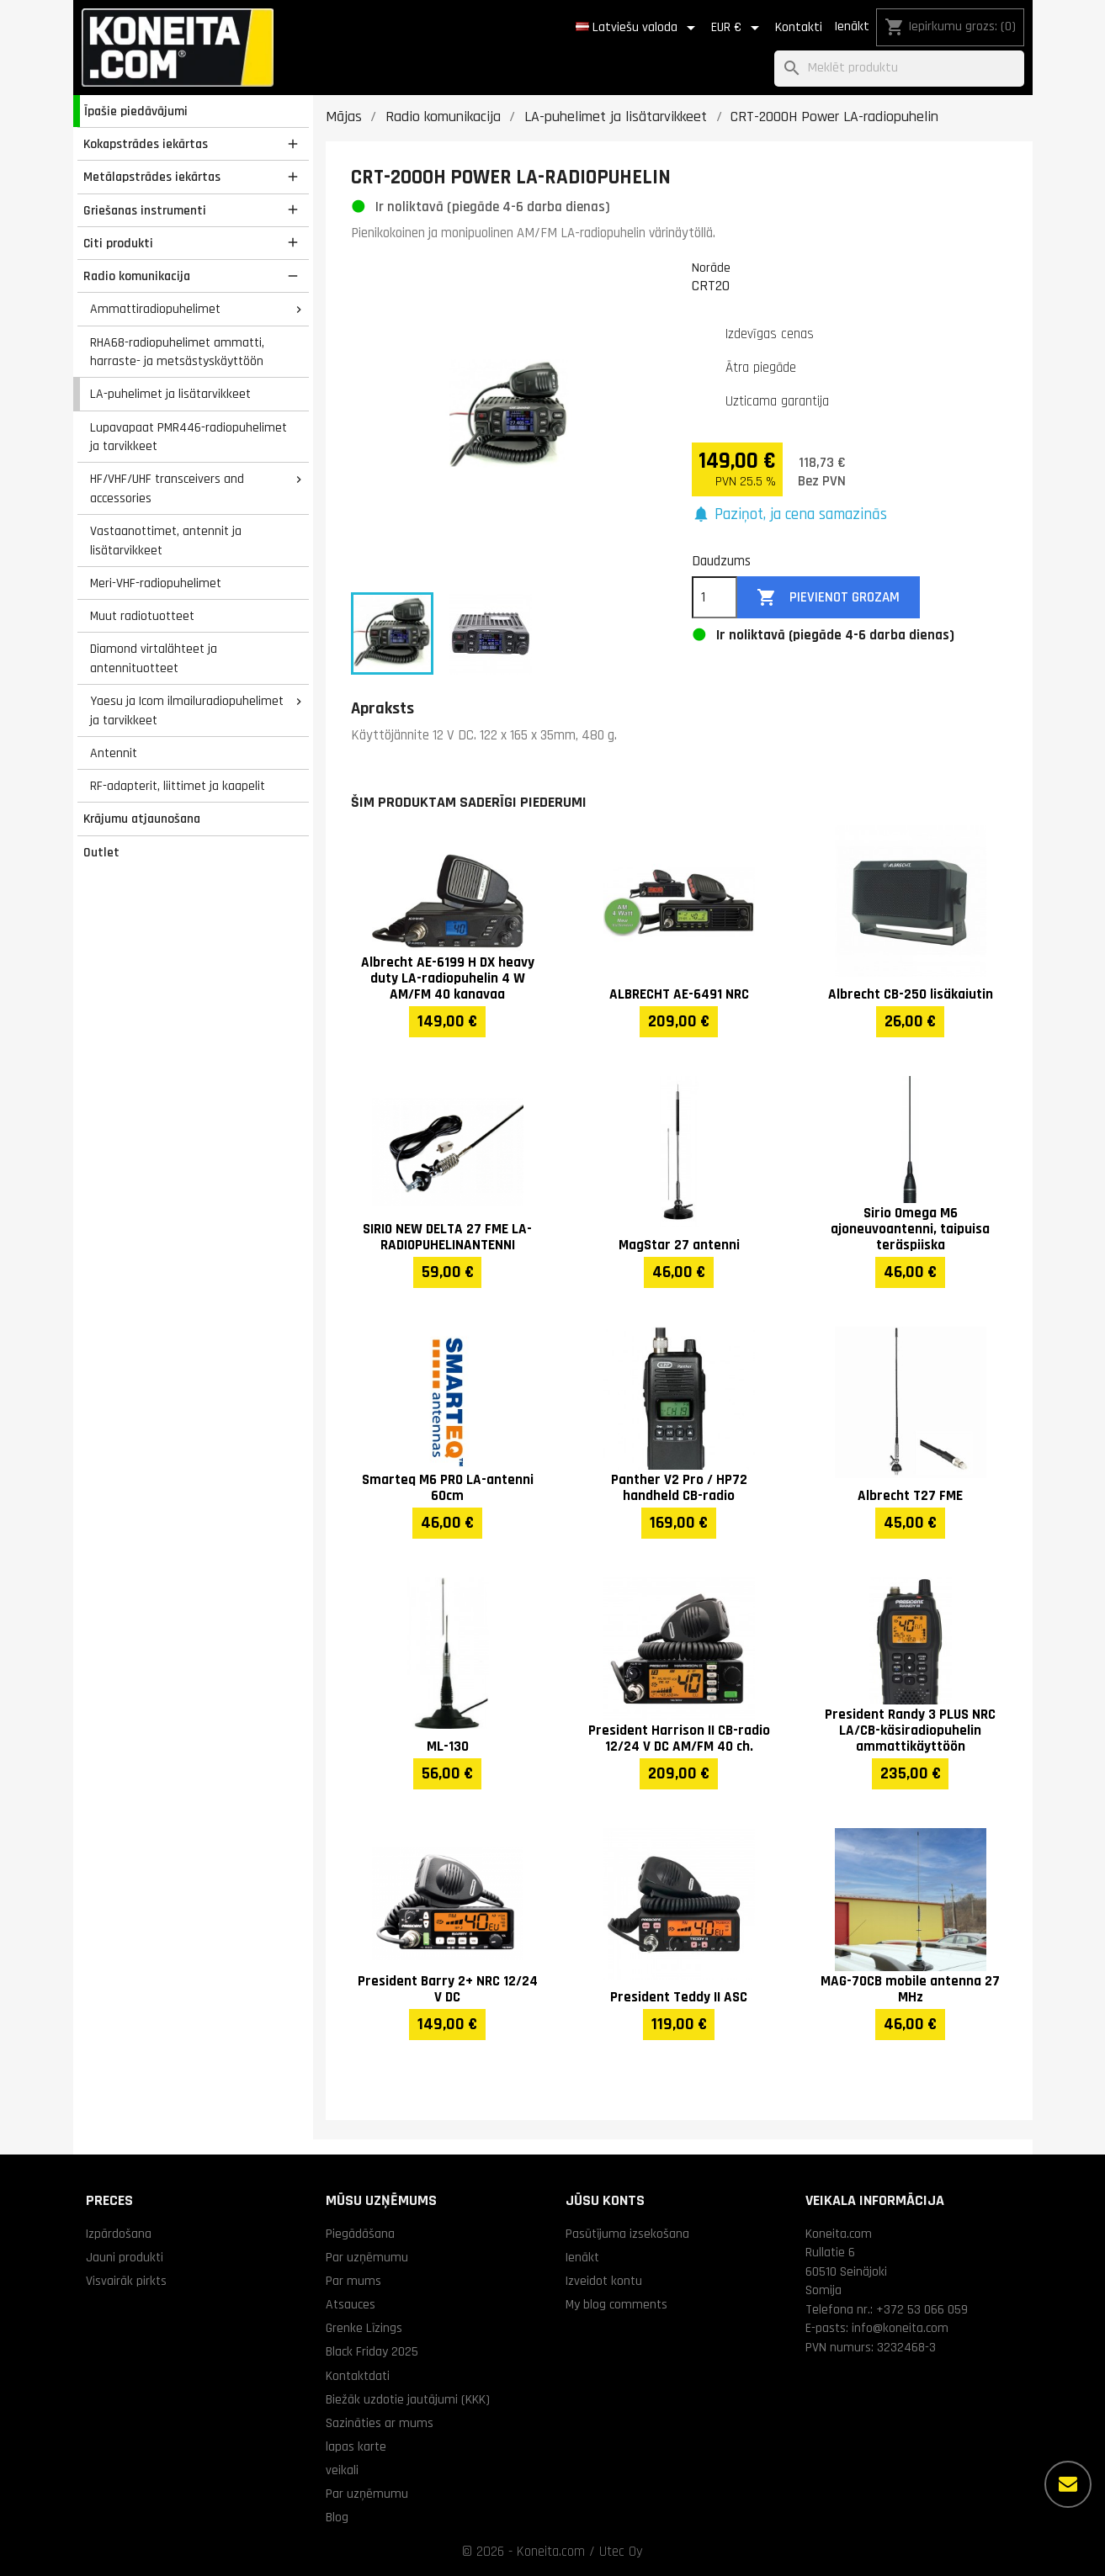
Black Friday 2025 (372, 2351)
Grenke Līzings (364, 2327)
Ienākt (851, 26)
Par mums (353, 2280)
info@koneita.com (900, 2327)
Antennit (113, 753)
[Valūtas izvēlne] (738, 28)
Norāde (711, 267)
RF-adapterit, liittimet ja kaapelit (177, 785)
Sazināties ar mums (379, 2422)
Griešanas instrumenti (144, 210)
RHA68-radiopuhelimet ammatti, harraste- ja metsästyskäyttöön (177, 352)
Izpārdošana (118, 2233)
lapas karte (356, 2446)
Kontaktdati (358, 2375)
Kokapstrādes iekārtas (145, 143)
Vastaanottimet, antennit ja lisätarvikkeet (166, 540)
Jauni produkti (124, 2257)
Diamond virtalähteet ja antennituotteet (153, 658)
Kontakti (798, 27)
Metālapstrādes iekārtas (151, 176)
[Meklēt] (899, 68)
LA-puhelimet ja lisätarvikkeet (170, 393)
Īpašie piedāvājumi (136, 111)
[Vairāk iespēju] (1068, 2484)
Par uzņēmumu (367, 2257)
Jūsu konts (605, 2200)
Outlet (101, 852)
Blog (337, 2517)
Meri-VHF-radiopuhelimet (155, 583)
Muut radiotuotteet (142, 615)
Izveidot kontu (604, 2280)
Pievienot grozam (828, 597)
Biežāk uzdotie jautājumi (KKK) (408, 2399)
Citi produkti (118, 243)
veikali (342, 2470)
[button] (790, 515)
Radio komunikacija (136, 276)
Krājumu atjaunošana (141, 818)
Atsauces (350, 2304)
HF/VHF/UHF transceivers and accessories (167, 488)
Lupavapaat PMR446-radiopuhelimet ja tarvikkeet (188, 437)
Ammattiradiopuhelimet (155, 308)
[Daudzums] (714, 597)
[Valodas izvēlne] (638, 28)
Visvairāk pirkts (126, 2280)
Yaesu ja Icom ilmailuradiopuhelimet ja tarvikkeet (187, 710)
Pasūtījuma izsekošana (627, 2233)
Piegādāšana (360, 2233)
